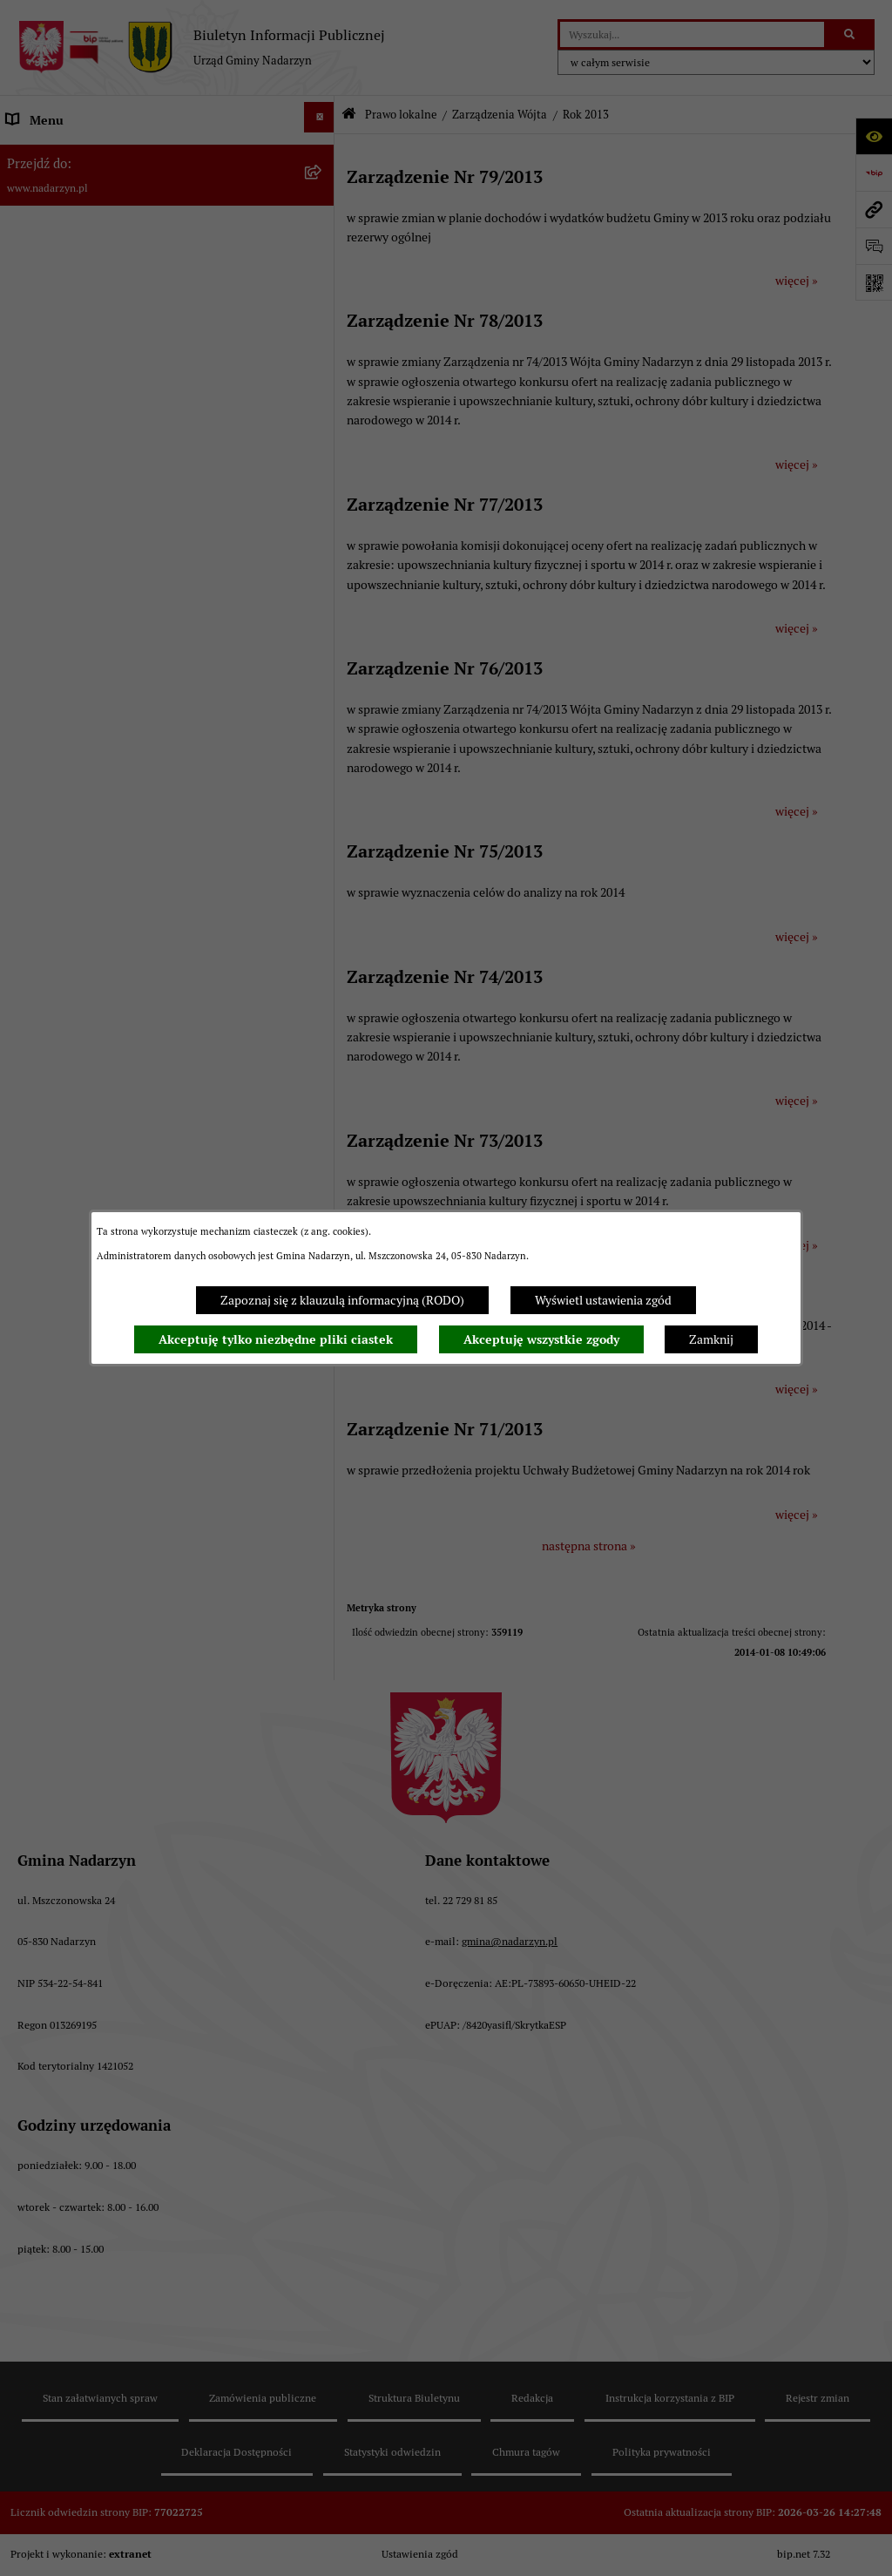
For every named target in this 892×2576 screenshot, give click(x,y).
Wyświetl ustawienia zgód (603, 1300)
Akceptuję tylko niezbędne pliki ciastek (276, 1339)
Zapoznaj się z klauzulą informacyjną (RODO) (342, 1300)
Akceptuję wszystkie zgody (541, 1339)
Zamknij (711, 1339)
